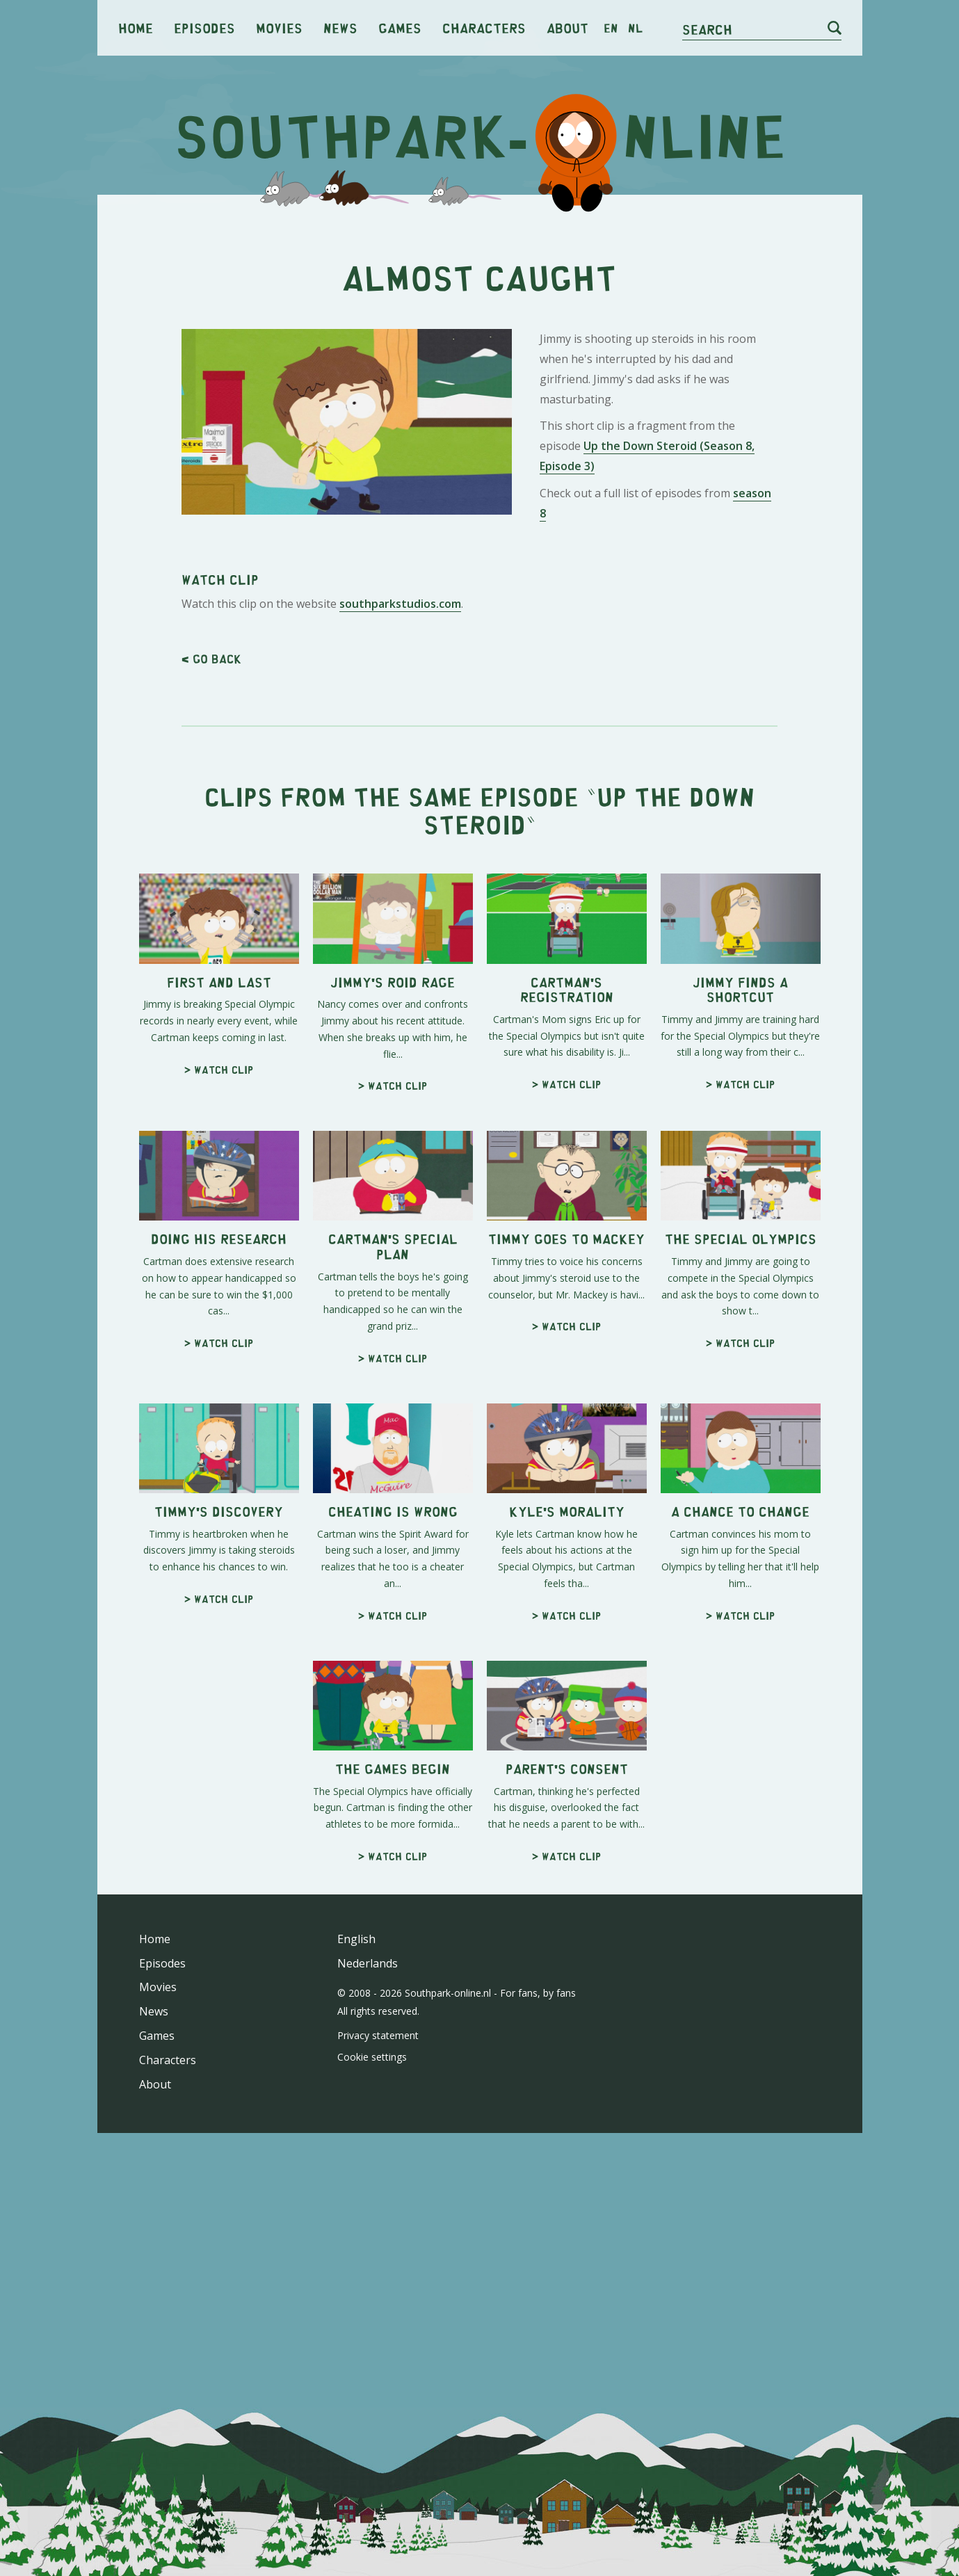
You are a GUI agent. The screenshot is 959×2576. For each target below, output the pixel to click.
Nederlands (367, 1963)
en (611, 28)
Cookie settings (372, 2056)
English (356, 1939)
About (567, 27)
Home (135, 27)
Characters (484, 27)
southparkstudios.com (400, 603)
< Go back (211, 658)
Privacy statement (378, 2035)
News (340, 27)
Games (399, 27)
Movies (279, 27)
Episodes (204, 27)
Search (707, 29)
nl (635, 28)
